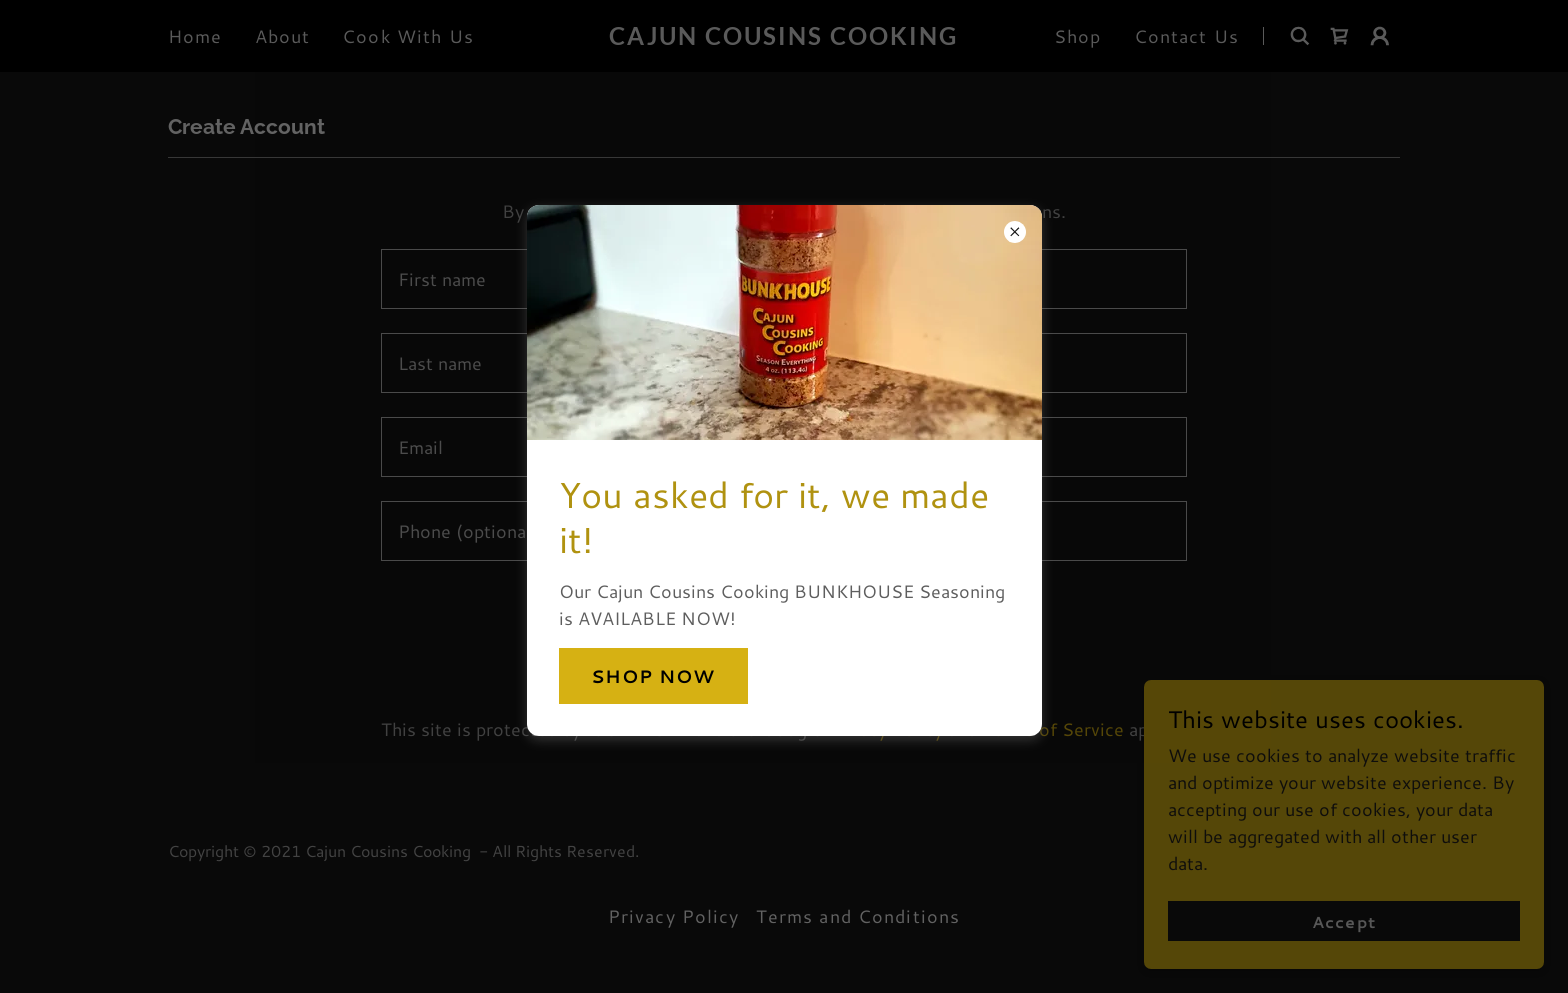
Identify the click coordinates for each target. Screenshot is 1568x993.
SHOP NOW (653, 676)
